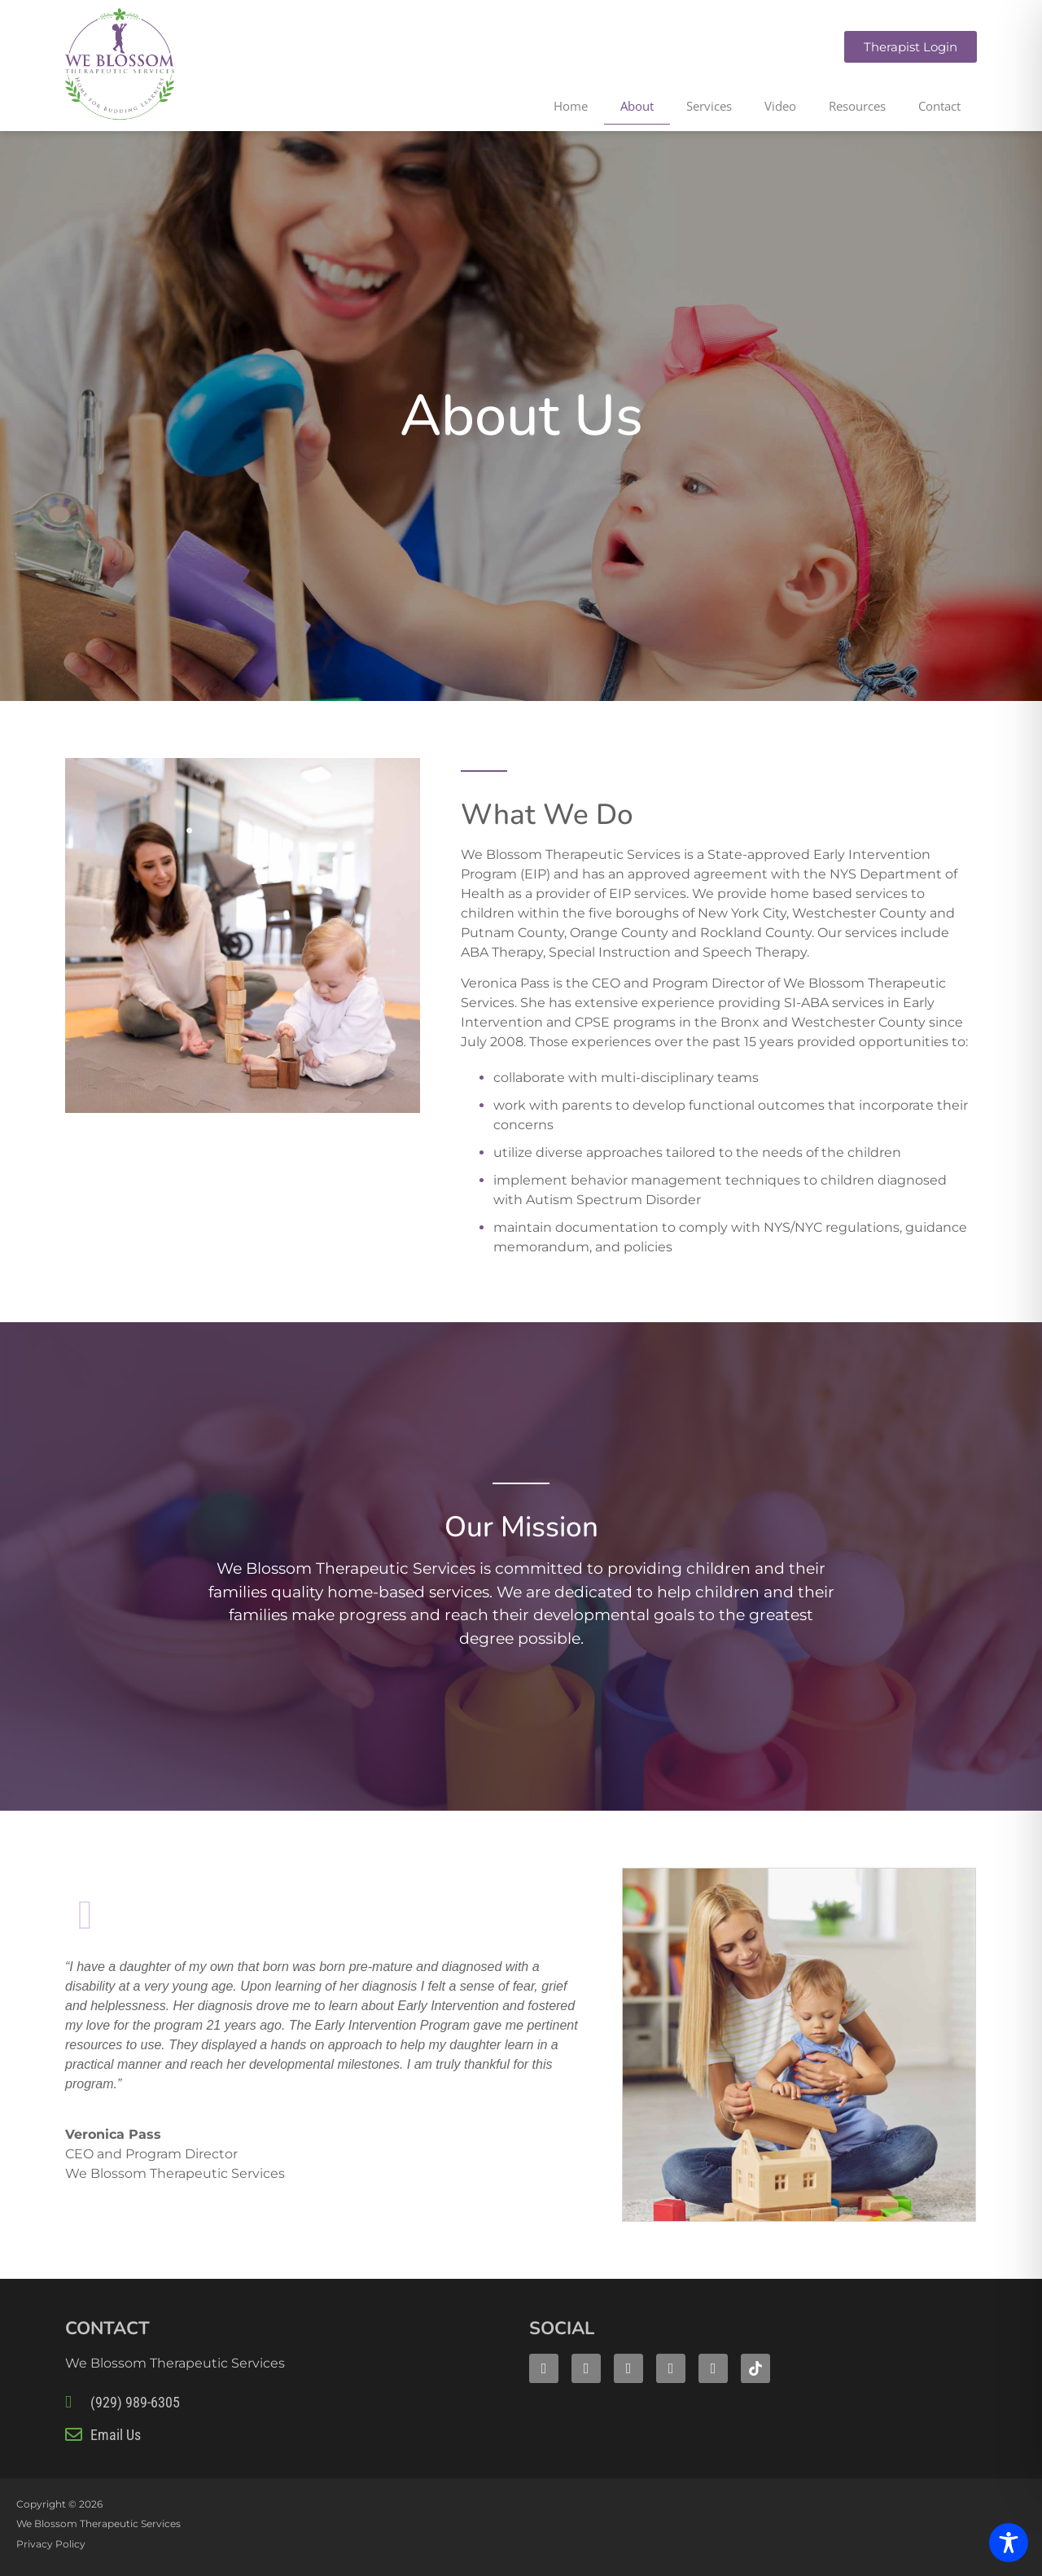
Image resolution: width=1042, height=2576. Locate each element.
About (637, 106)
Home (571, 106)
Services (709, 106)
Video (780, 106)
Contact (939, 106)
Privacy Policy (50, 2544)
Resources (857, 106)
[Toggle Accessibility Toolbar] (1008, 2542)
